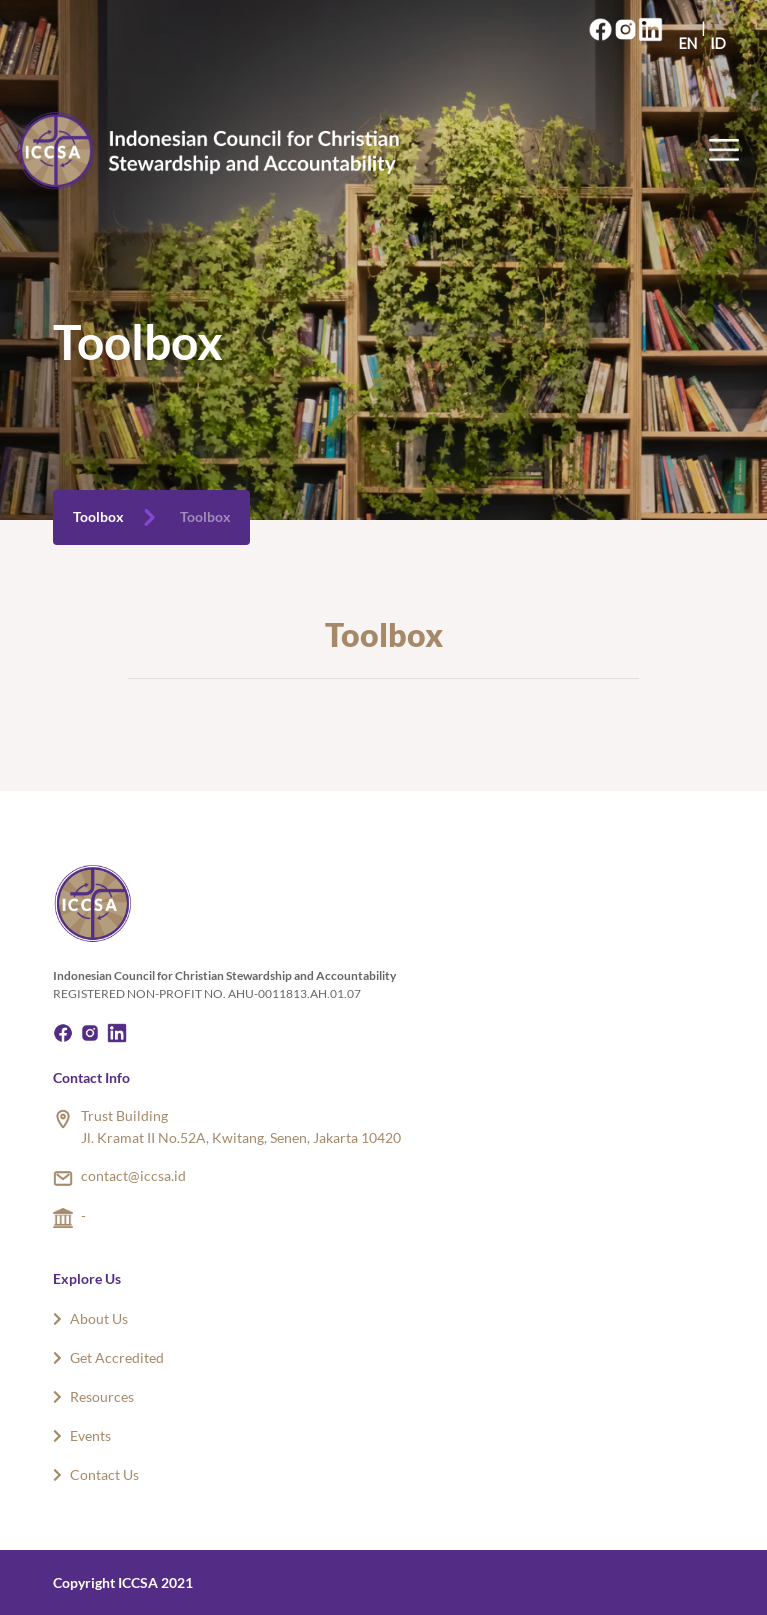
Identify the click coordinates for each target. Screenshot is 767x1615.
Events (82, 1435)
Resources (93, 1396)
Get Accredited (108, 1357)
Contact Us (96, 1474)
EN (688, 43)
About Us (90, 1318)
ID (718, 43)
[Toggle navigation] (730, 150)
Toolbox (98, 517)
